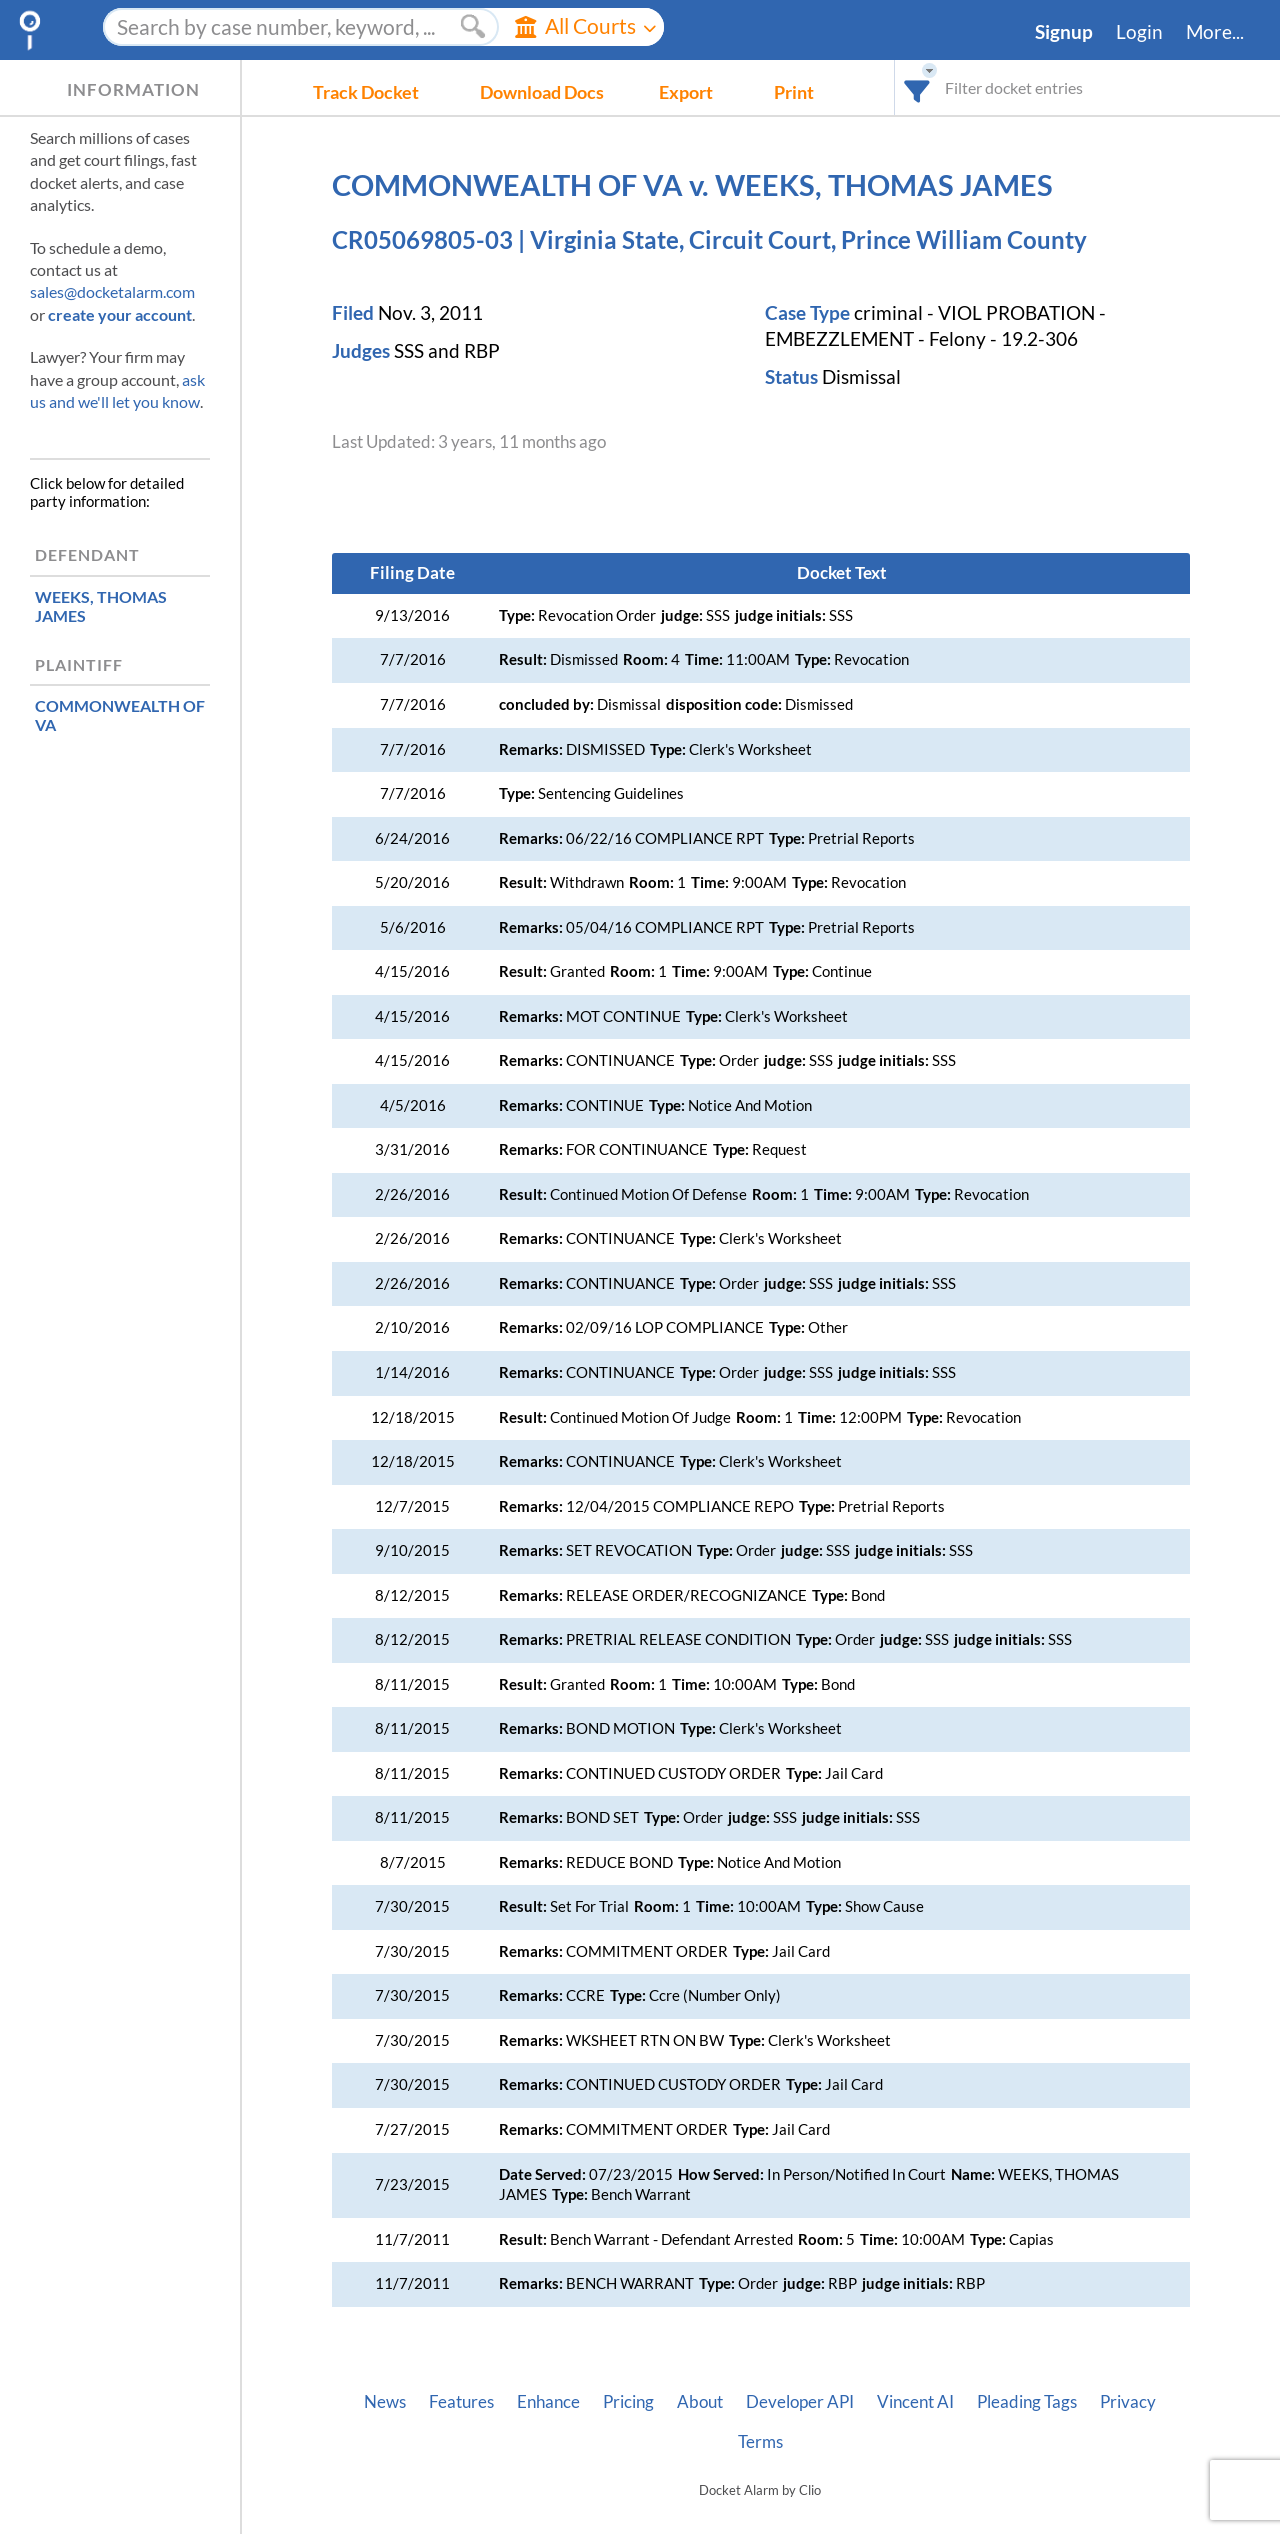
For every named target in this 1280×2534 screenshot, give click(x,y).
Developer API (800, 2402)
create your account (120, 314)
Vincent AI (915, 2402)
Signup (1064, 32)
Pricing (628, 2402)
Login (1139, 32)
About (700, 2402)
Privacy (1128, 2402)
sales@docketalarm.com (112, 291)
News (385, 2402)
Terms (760, 2442)
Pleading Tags (1027, 2402)
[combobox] (917, 87)
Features (461, 2402)
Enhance (548, 2402)
